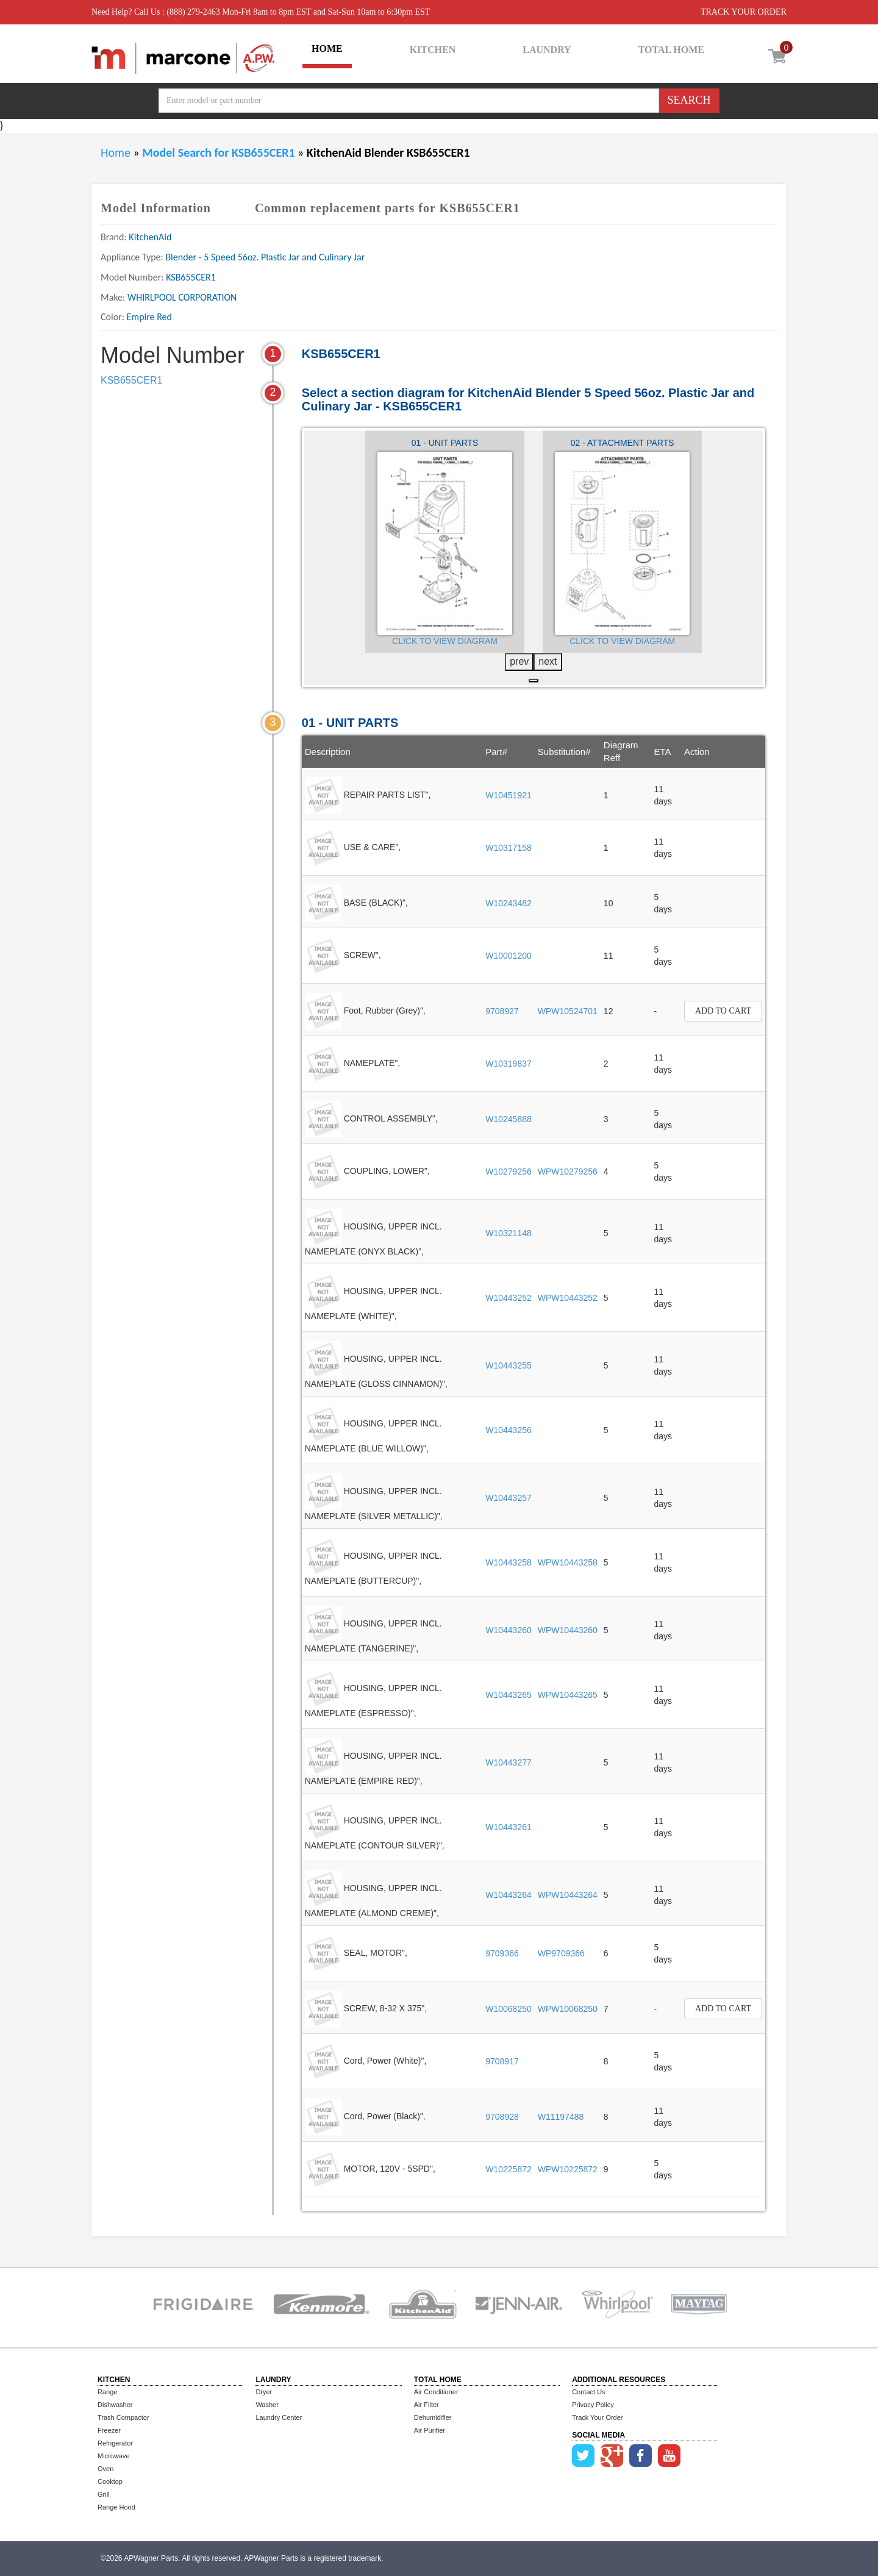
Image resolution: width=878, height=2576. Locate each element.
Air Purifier (429, 2430)
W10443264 (508, 1895)
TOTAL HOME (671, 50)
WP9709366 (561, 1953)
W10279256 (508, 1171)
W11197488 (561, 2117)
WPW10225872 (568, 2169)
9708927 (502, 1011)
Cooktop (110, 2481)
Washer (267, 2404)
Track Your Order (597, 2417)
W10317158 (508, 848)
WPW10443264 (568, 1895)
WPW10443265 (568, 1695)
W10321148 (508, 1233)
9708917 (502, 2061)
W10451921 (508, 795)
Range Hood (116, 2507)
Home (115, 152)
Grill (104, 2494)
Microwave (114, 2456)
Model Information (156, 208)
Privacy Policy (592, 2404)
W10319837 (508, 1063)
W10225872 (508, 2169)
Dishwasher (115, 2404)
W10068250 (508, 2009)
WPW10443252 (568, 1298)
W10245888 (508, 1119)
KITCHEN (433, 50)
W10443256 (508, 1430)
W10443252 (508, 1298)
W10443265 (508, 1695)
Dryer (263, 2391)
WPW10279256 (568, 1171)
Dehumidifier (433, 2417)
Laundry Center (278, 2417)
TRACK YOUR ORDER (744, 11)
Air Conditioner (436, 2391)
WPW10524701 (568, 1011)
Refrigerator (115, 2443)
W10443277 (508, 1762)
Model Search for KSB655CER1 (220, 152)
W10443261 (508, 1827)
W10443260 (508, 1630)
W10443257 (508, 1498)
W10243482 (508, 903)
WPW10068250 (568, 2009)
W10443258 (508, 1562)
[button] (533, 680)
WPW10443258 (568, 1562)
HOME (327, 48)
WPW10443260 (568, 1630)
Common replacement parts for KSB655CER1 (387, 208)
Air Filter (426, 2404)
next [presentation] (547, 661)
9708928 (502, 2117)
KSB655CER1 (131, 380)
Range (107, 2391)
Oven (105, 2468)
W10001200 (508, 956)
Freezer (109, 2430)
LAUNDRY (547, 50)
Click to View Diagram (445, 641)
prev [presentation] (519, 661)
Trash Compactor (123, 2417)
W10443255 (508, 1365)
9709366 (502, 1953)
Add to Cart (723, 1010)
